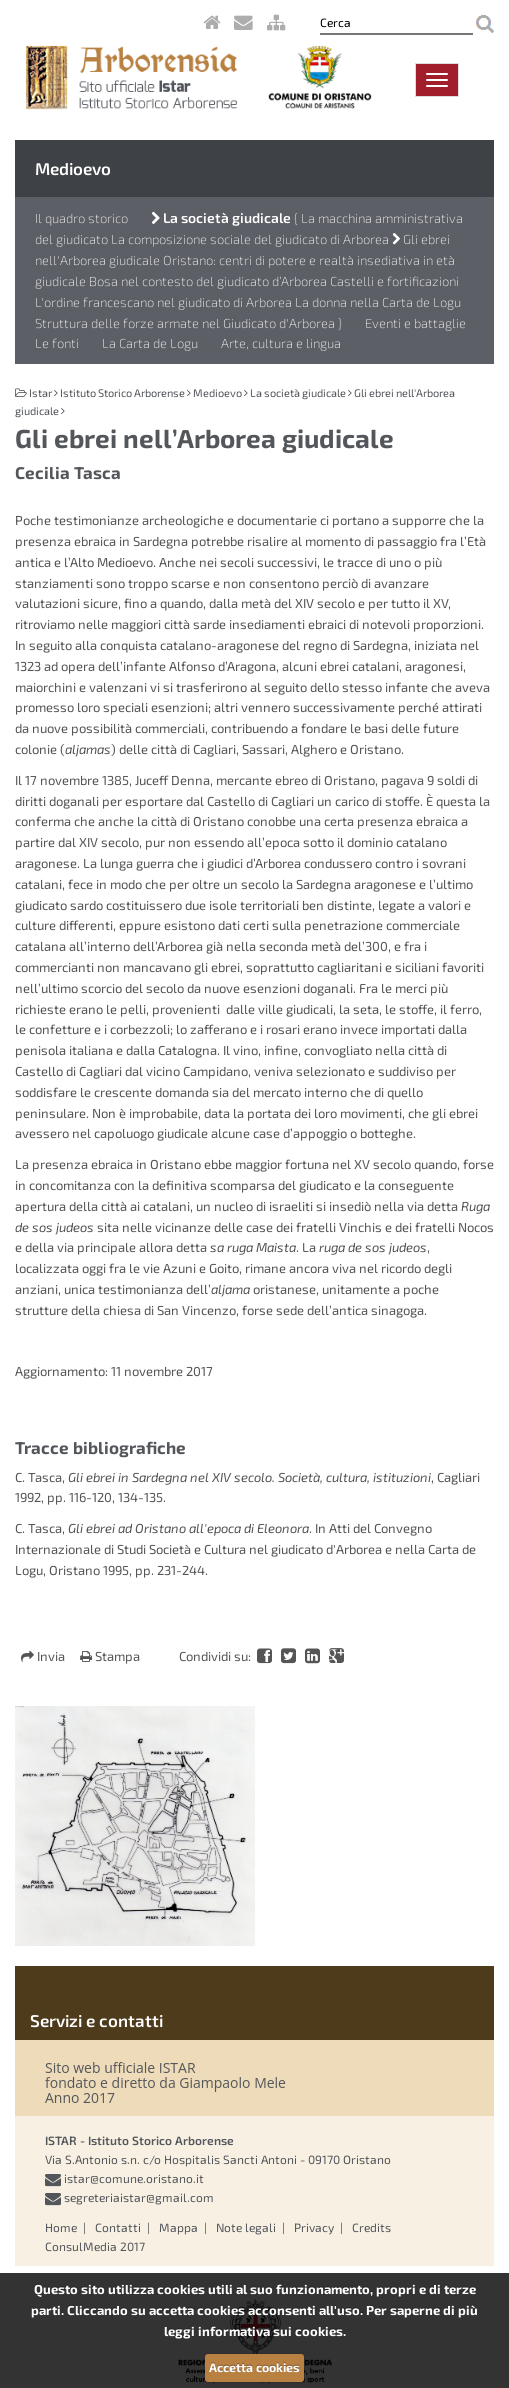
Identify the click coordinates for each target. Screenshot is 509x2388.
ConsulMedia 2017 (95, 2246)
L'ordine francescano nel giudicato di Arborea (165, 302)
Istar (40, 392)
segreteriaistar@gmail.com (139, 2197)
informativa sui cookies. (272, 2331)
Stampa (110, 1656)
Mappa (178, 2227)
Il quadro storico (81, 218)
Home (61, 2227)
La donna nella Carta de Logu (378, 302)
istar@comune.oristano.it (134, 2178)
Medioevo (73, 168)
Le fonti (57, 343)
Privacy (314, 2227)
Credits (371, 2227)
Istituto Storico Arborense (122, 392)
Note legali (246, 2227)
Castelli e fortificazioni (394, 281)
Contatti (118, 2227)
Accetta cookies (254, 2367)
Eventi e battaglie (415, 323)
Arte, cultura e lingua (281, 343)
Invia (44, 1656)
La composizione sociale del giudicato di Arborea (250, 239)
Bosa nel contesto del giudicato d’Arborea (208, 281)
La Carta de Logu (150, 343)
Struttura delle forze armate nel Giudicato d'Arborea (185, 323)
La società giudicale (221, 217)
